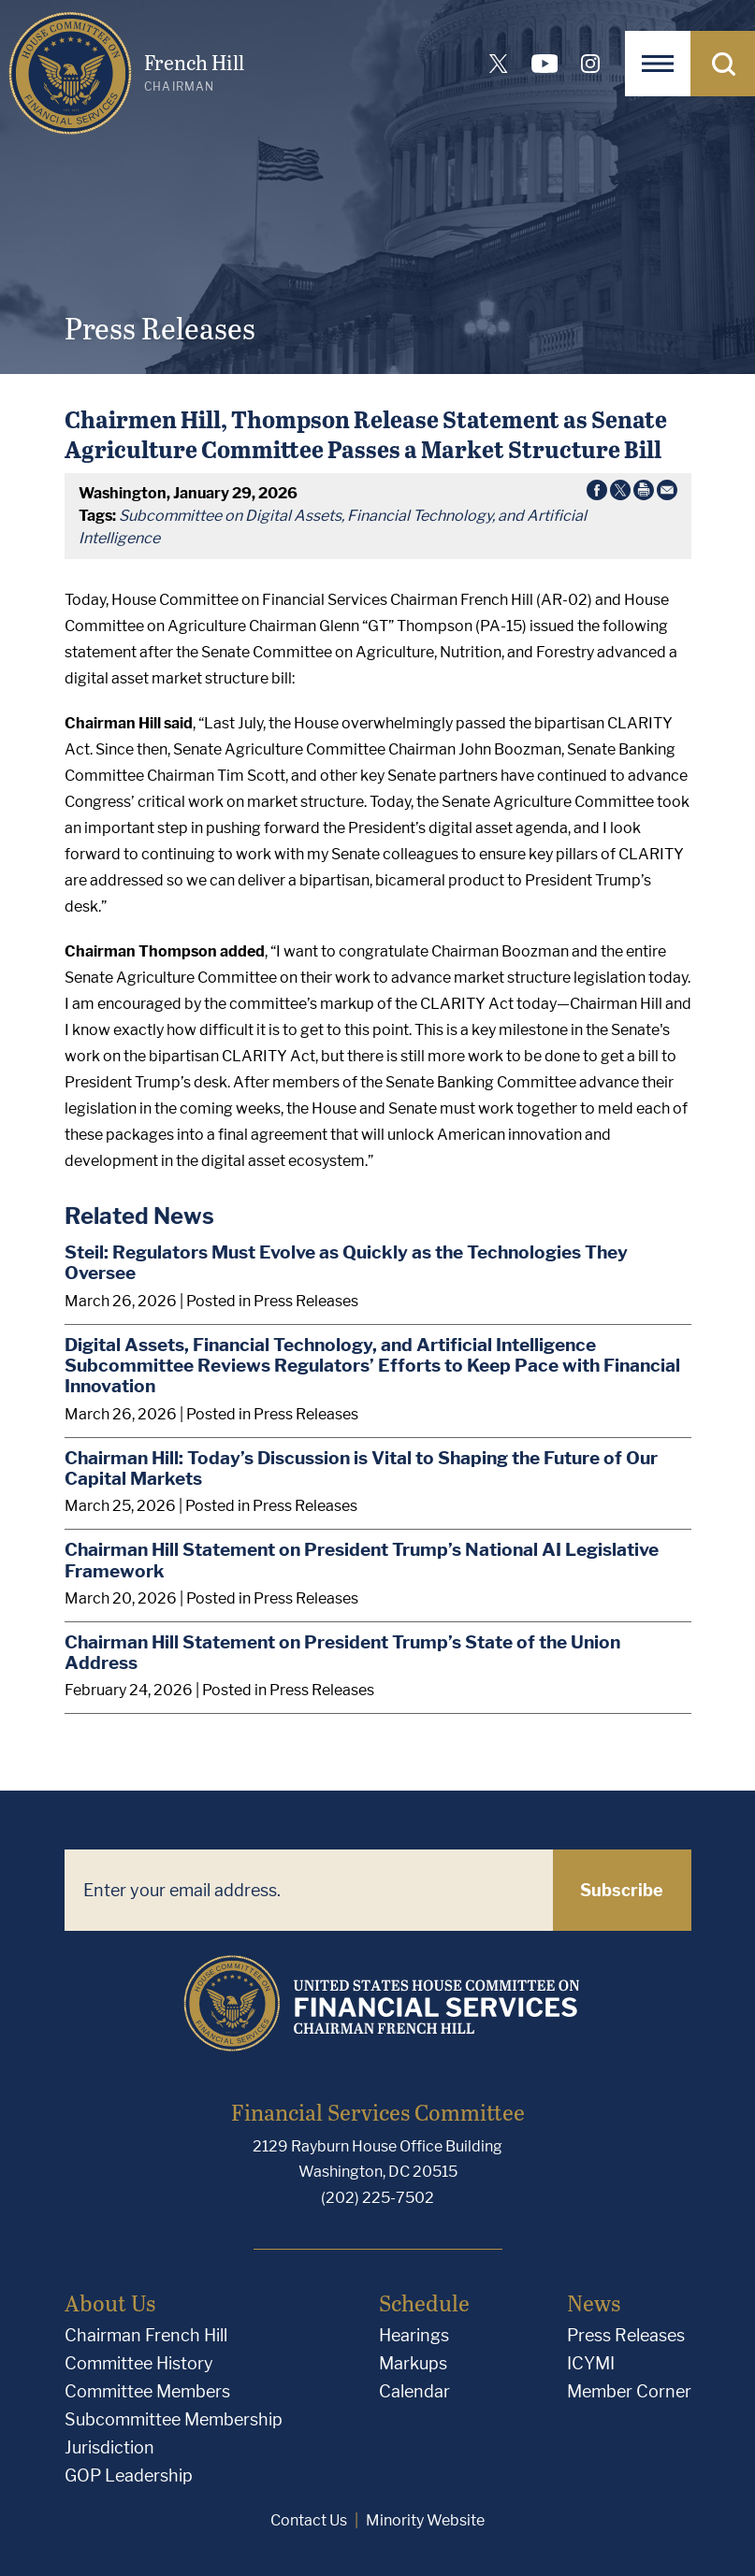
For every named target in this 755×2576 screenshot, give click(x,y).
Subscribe (621, 1890)
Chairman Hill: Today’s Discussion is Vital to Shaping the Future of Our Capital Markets (361, 1468)
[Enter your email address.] (309, 1890)
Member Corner (629, 2391)
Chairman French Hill (146, 2335)
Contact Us (308, 2520)
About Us (110, 2302)
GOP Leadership (129, 2475)
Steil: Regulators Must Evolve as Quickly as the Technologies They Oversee (346, 1263)
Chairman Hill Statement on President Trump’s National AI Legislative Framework (362, 1560)
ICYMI (591, 2363)
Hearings (414, 2335)
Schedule (424, 2302)
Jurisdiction (109, 2447)
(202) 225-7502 (377, 2198)
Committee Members (147, 2391)
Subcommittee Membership (174, 2419)
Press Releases (626, 2335)
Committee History (139, 2363)
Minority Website (425, 2520)
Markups (413, 2363)
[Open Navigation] (657, 63)
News (593, 2302)
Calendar (414, 2391)
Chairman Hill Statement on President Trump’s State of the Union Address (342, 1653)
